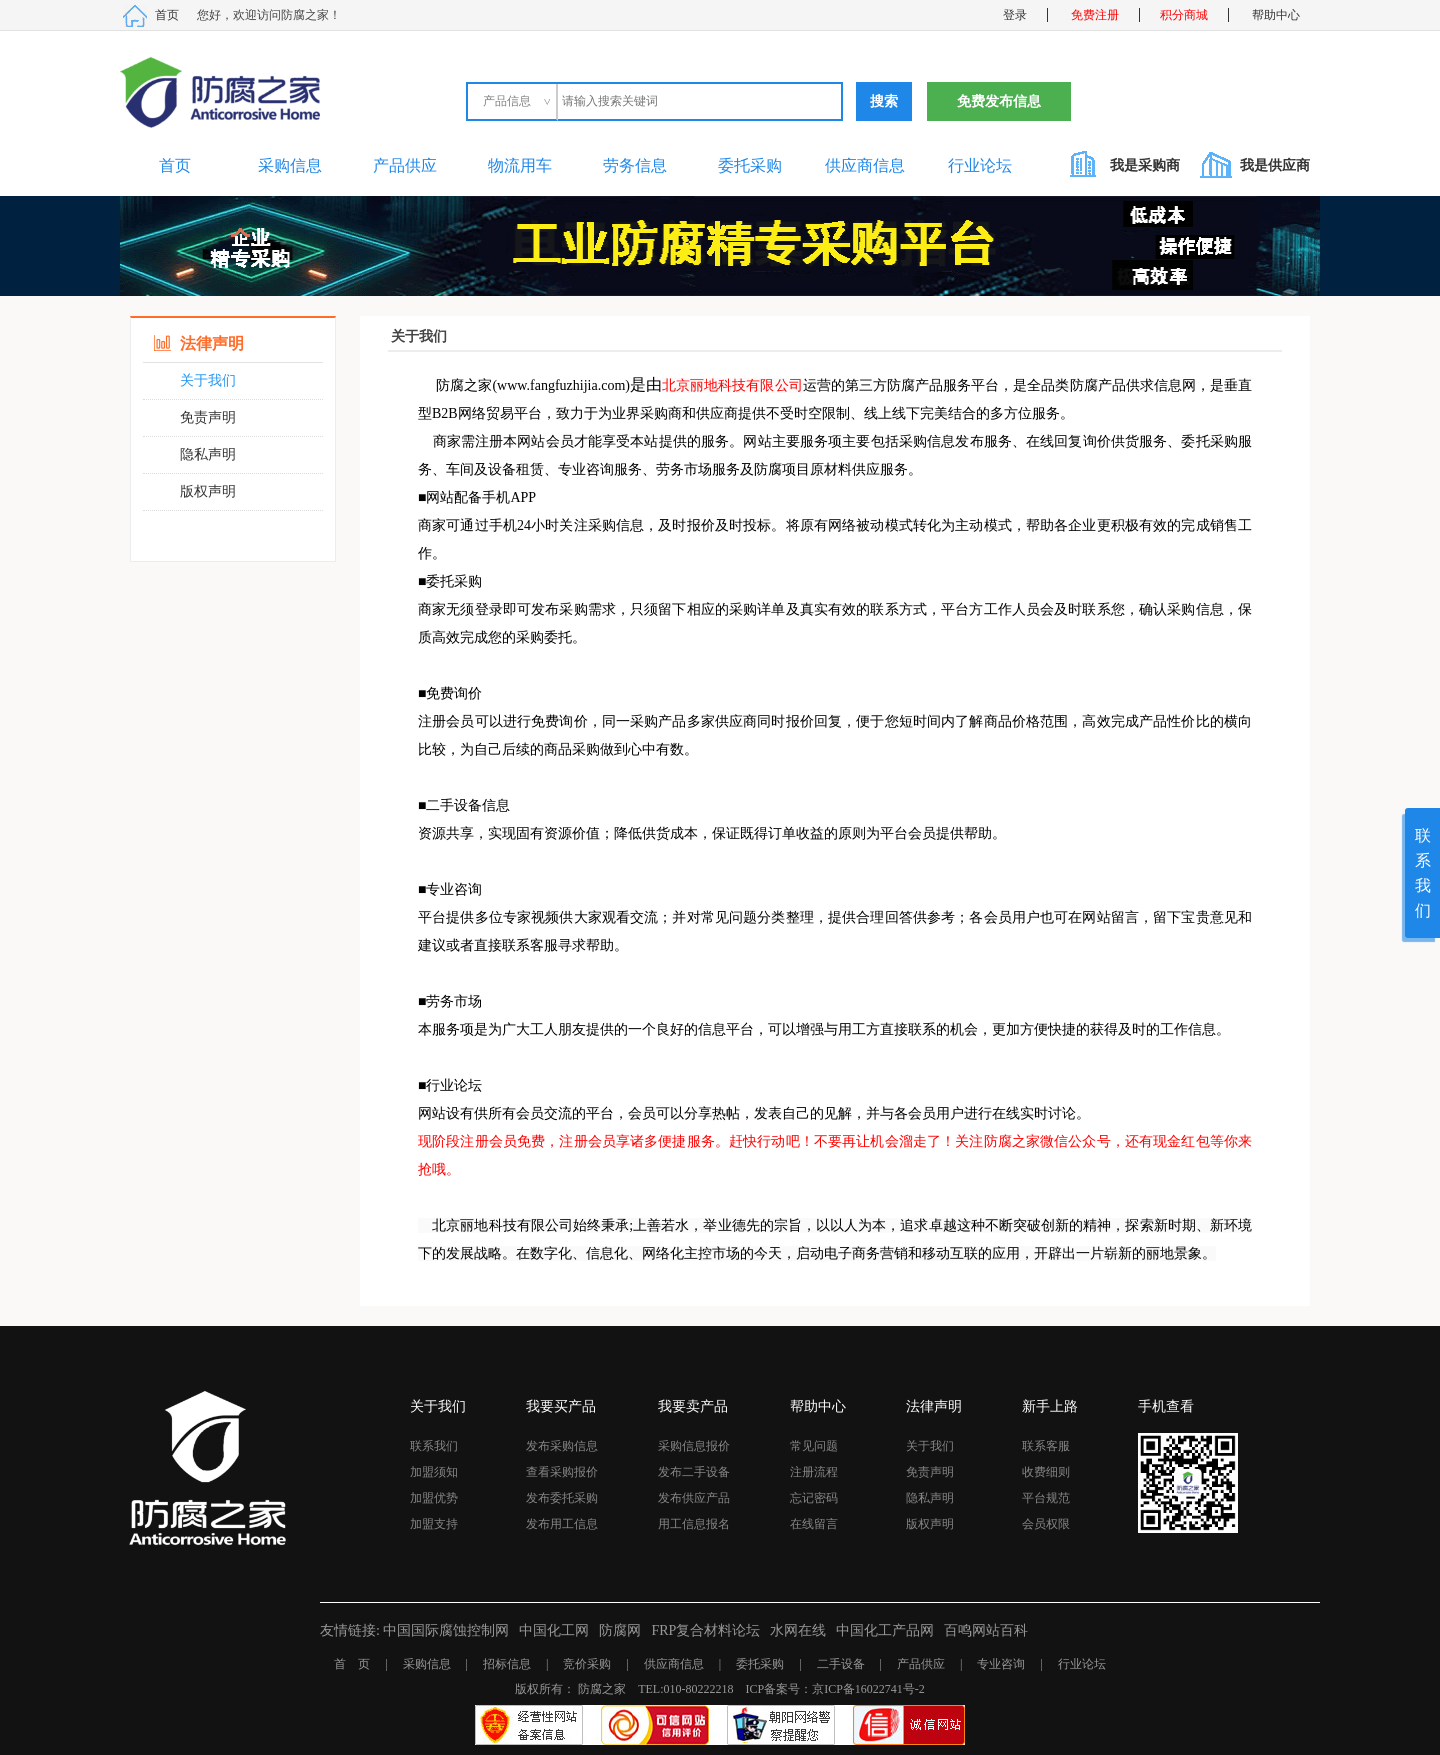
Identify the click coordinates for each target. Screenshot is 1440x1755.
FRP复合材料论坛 (705, 1630)
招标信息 (507, 1664)
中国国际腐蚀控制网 (446, 1630)
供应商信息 (865, 165)
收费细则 (1046, 1472)
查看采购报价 (562, 1472)
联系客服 (1046, 1446)
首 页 (352, 1664)
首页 (167, 15)
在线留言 (814, 1524)
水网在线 (798, 1630)
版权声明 (208, 491)
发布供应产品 (694, 1498)
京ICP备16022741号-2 (868, 1689)
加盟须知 (434, 1472)
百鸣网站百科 (986, 1630)
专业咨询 (1001, 1664)
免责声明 (208, 417)
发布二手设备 (694, 1472)
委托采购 (750, 165)
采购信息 (290, 165)
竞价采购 (587, 1664)
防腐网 (620, 1630)
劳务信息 (635, 165)
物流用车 (520, 165)
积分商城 (1184, 15)
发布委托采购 (562, 1498)
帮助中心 (1276, 15)
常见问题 (814, 1446)
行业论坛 (980, 165)
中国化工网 (554, 1630)
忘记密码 (814, 1498)
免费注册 (1095, 15)
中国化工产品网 (885, 1630)
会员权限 (1046, 1524)
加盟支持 (434, 1524)
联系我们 (434, 1446)
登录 (1015, 15)
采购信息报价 (694, 1446)
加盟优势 (434, 1498)
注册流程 (814, 1472)
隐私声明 (208, 454)
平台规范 (1046, 1498)
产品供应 (405, 165)
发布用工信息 (562, 1524)
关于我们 (208, 380)
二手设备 (841, 1664)
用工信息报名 (694, 1524)
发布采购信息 (562, 1446)
